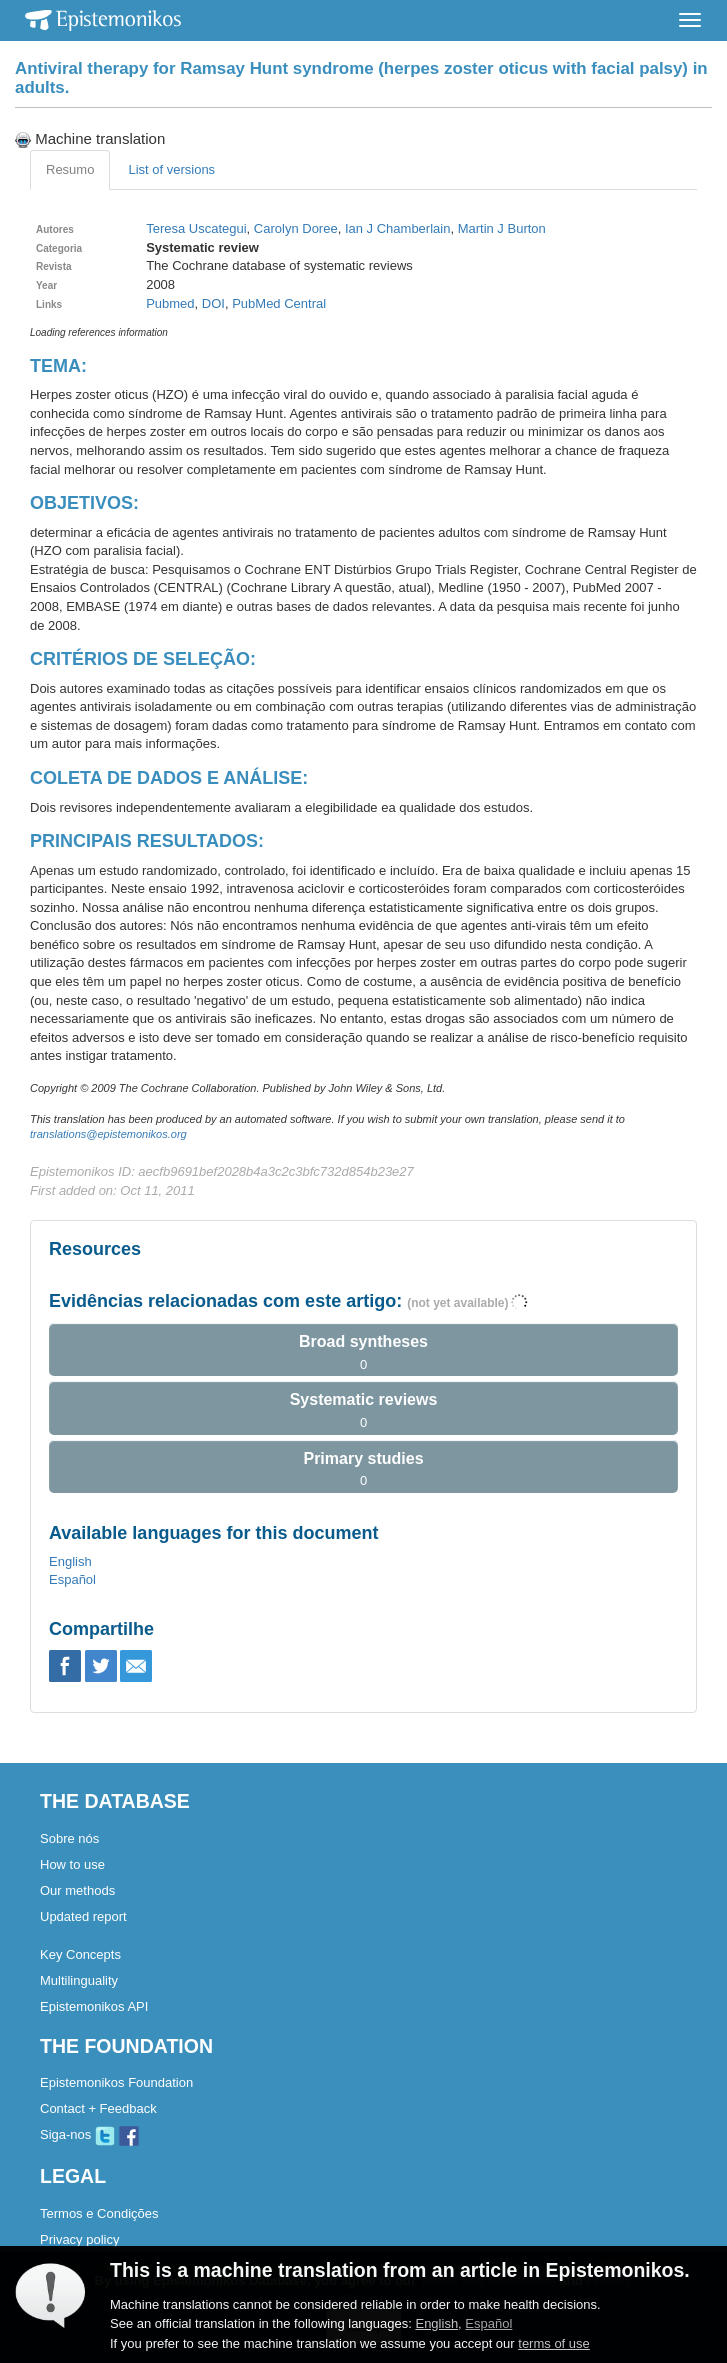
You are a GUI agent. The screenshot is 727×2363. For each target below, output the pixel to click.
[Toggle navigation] (690, 20)
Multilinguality (79, 1980)
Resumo (70, 169)
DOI (213, 303)
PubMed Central (279, 303)
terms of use (554, 2343)
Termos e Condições (99, 2213)
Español (72, 1579)
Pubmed (170, 303)
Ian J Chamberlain (398, 228)
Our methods (77, 1890)
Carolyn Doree (296, 228)
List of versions (171, 169)
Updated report (83, 1916)
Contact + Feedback (98, 2108)
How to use (72, 1864)
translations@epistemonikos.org (108, 1134)
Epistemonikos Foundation (116, 2082)
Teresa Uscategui (196, 228)
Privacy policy (79, 2239)
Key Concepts (80, 1954)
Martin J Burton (502, 228)
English (70, 1561)
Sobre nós (69, 1838)
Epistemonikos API (94, 2006)
